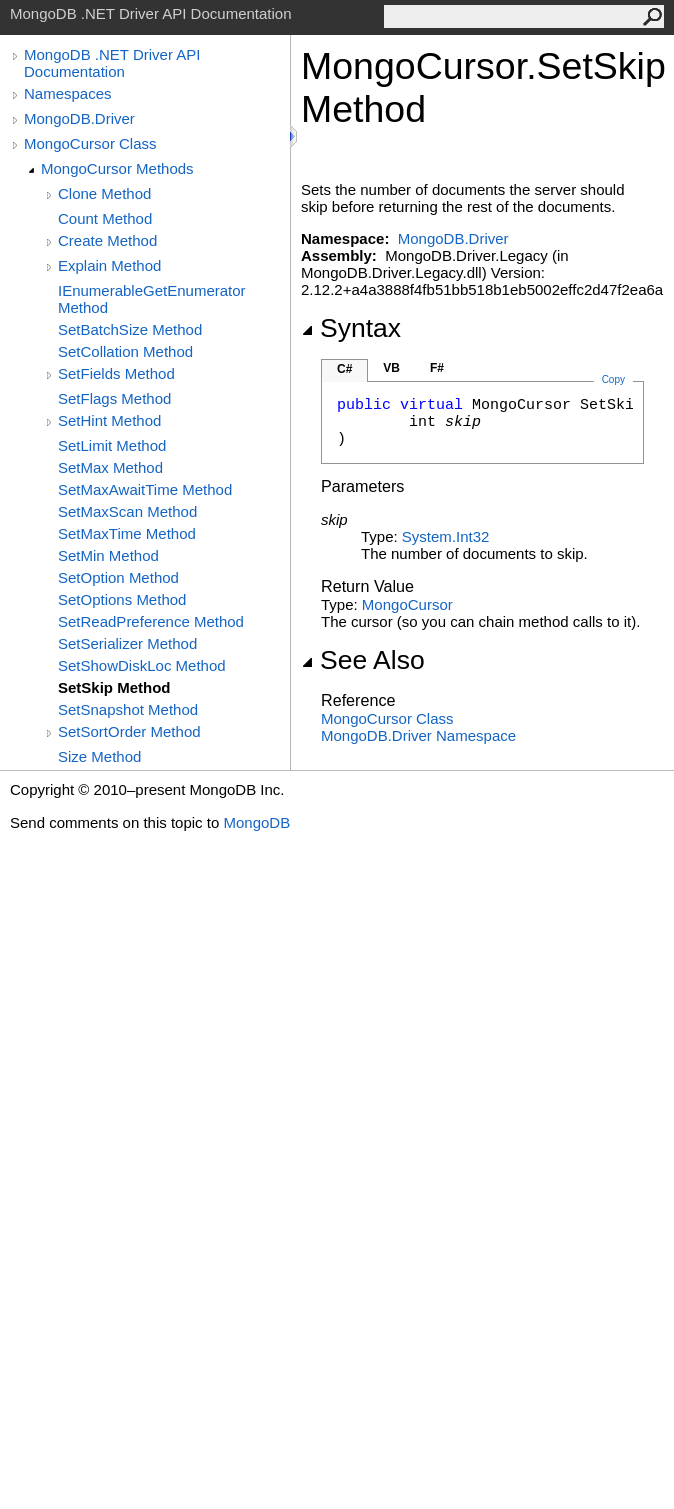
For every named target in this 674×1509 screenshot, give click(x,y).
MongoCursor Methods (117, 168)
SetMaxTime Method (127, 533)
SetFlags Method (114, 398)
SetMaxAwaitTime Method (145, 489)
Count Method (105, 218)
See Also (363, 660)
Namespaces (68, 93)
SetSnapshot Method (128, 709)
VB (391, 368)
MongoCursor (407, 604)
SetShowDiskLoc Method (142, 665)
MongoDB (256, 822)
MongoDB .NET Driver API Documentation (112, 63)
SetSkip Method (114, 687)
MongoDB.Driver (79, 118)
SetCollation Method (125, 351)
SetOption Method (118, 577)
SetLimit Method (112, 445)
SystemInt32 (446, 536)
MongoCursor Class (90, 143)
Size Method (99, 756)
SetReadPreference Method (151, 621)
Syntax (351, 328)
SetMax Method (110, 467)
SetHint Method (109, 420)
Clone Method (104, 193)
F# (437, 368)
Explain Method (109, 265)
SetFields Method (116, 373)
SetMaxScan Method (127, 511)
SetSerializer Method (127, 643)
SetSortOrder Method (129, 731)
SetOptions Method (122, 599)
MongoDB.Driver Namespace (418, 735)
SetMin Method (108, 555)
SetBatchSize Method (130, 329)
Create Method (107, 240)
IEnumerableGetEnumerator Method (152, 299)
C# (344, 369)
